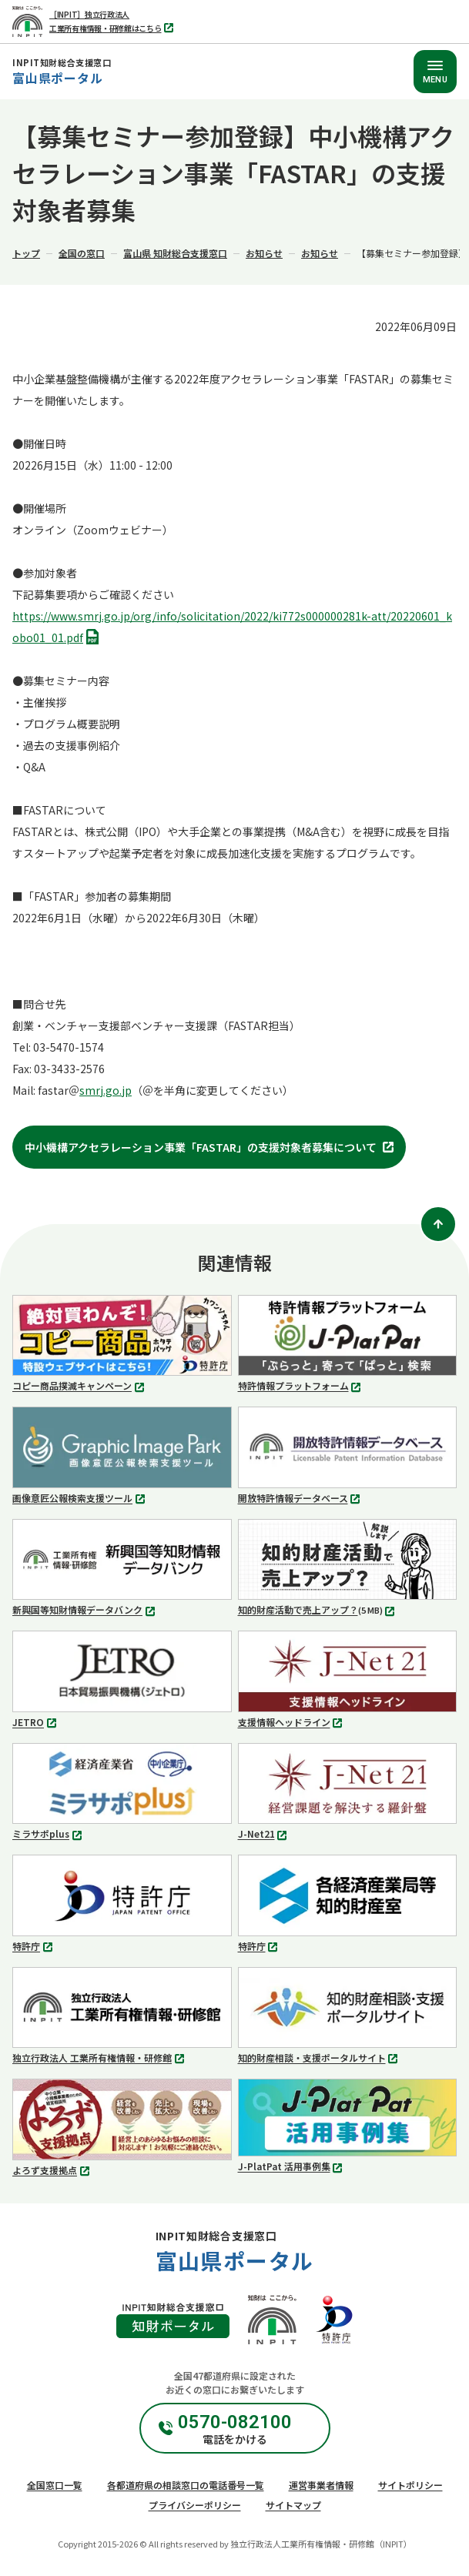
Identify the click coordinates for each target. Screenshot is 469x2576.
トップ (26, 252)
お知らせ (264, 252)
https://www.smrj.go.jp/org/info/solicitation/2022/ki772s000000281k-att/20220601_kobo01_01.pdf (232, 628)
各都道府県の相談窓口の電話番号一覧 (185, 2484)
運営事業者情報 (321, 2484)
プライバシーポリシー (195, 2504)
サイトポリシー (410, 2484)
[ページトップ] (438, 1224)
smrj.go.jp (105, 1090)
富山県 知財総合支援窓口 (175, 252)
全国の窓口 (82, 252)
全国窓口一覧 (54, 2484)
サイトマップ (293, 2504)
